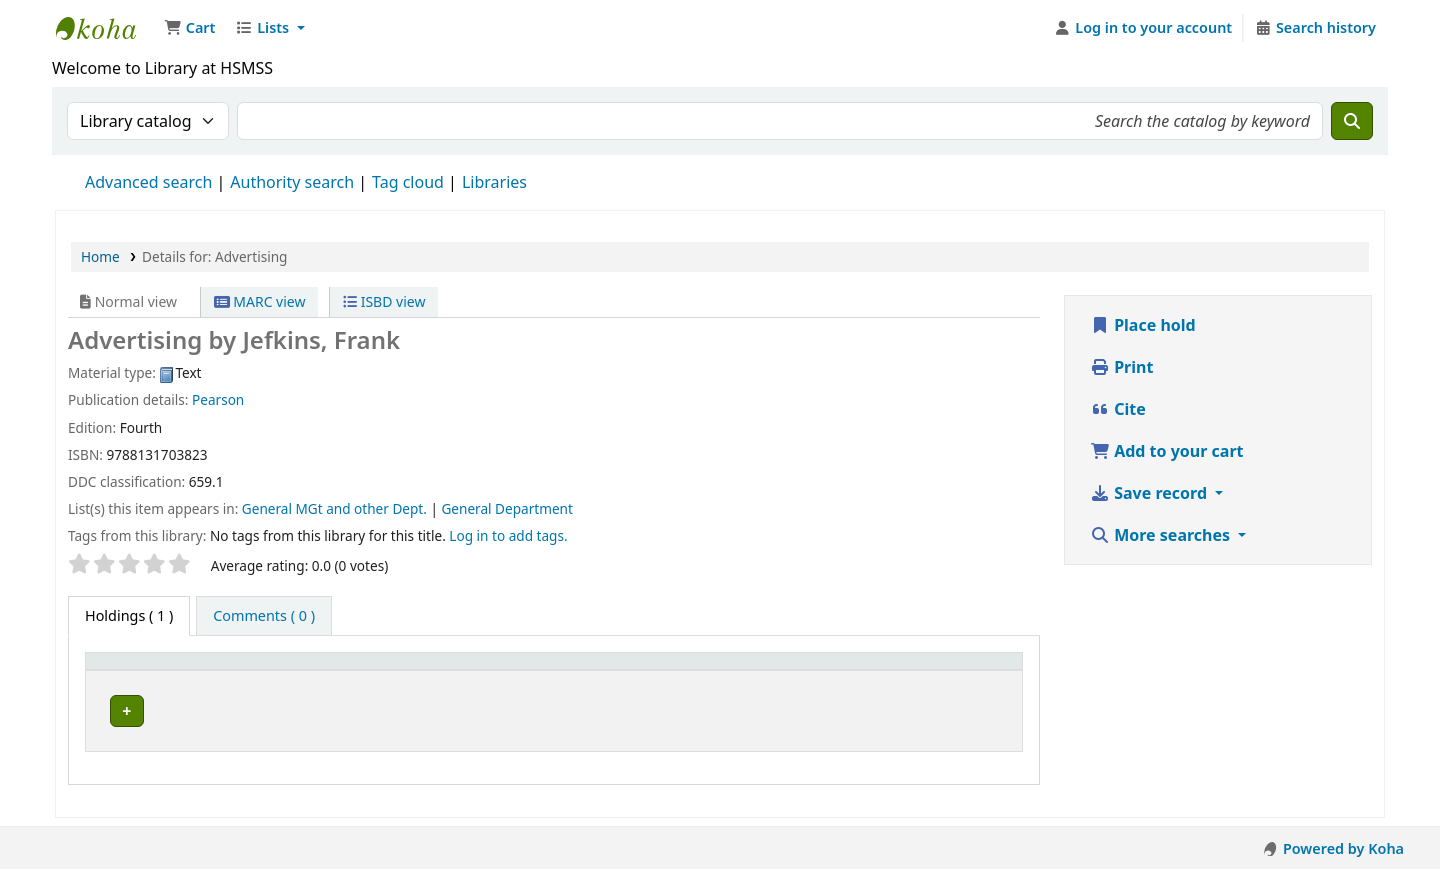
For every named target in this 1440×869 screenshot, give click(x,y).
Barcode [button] (958, 671)
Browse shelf (765, 711)
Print (1121, 367)
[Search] (1352, 121)
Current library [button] (261, 671)
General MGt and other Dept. (334, 508)
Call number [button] (637, 671)
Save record (1150, 493)
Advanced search (148, 182)
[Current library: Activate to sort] (393, 671)
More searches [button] (1162, 535)
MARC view (260, 301)
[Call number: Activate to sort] (709, 671)
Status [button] (863, 671)
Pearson (218, 399)
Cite (1118, 409)
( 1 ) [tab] (129, 615)
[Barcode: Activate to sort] (972, 671)
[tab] (264, 616)
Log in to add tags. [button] (508, 535)
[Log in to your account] (1143, 28)
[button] (189, 28)
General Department (506, 508)
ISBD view (384, 301)
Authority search (292, 182)
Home (100, 256)
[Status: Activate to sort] (876, 671)
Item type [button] (129, 671)
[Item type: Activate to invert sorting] (143, 671)
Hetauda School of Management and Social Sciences (106, 28)
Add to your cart (1167, 451)
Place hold (1143, 325)
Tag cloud (408, 182)
